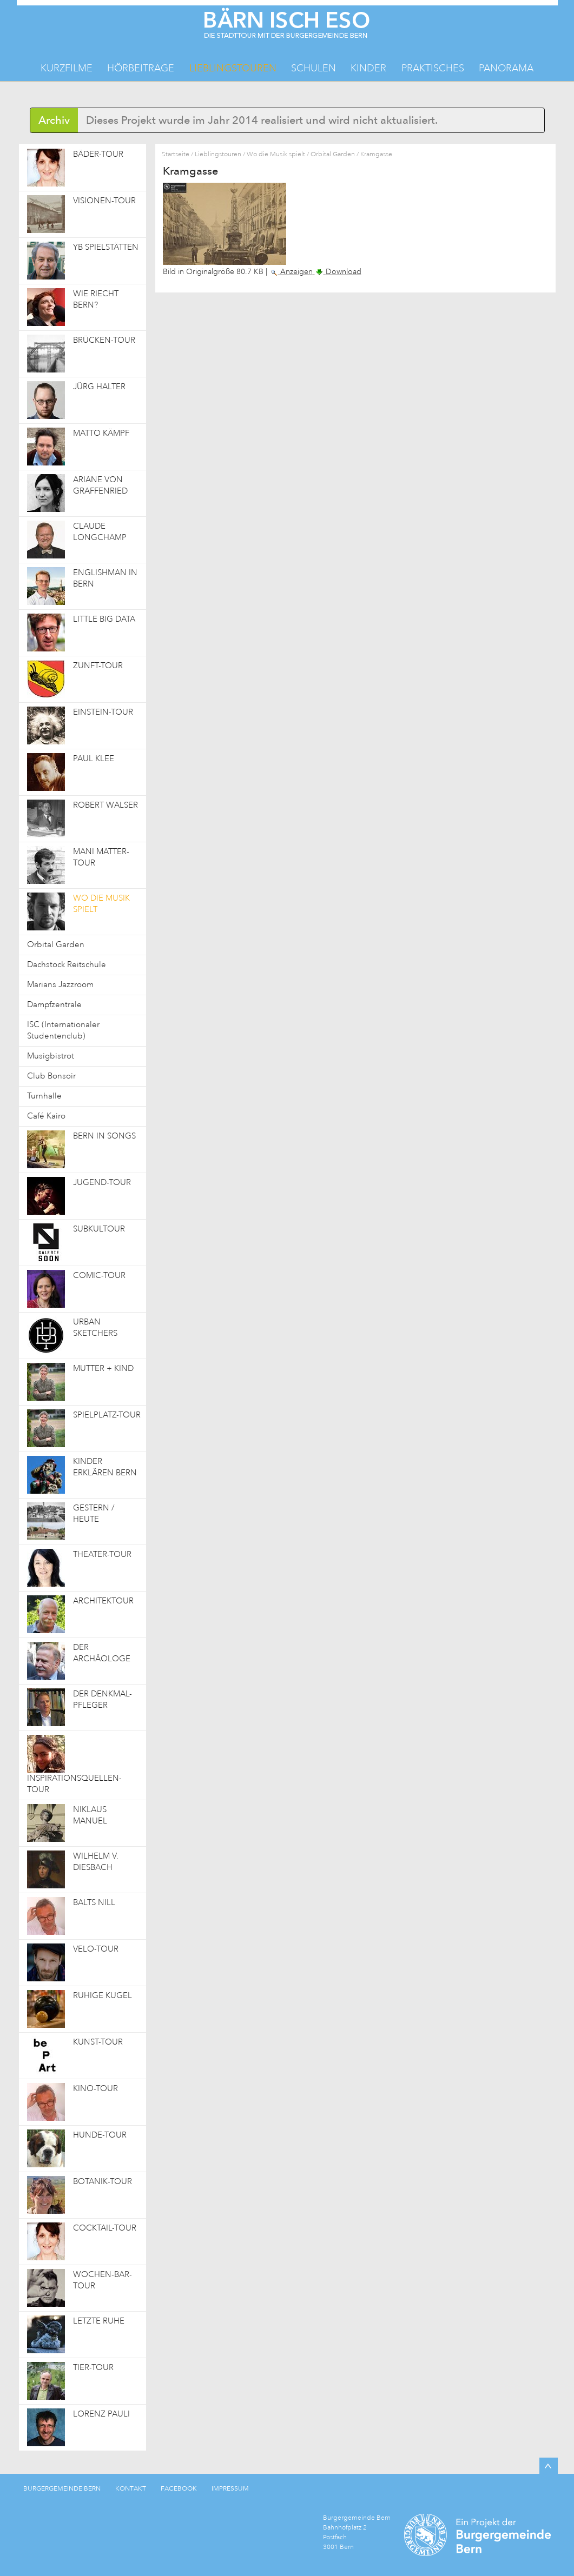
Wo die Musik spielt (276, 154)
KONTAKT (130, 2488)
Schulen (313, 68)
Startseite (175, 154)
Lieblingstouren (232, 68)
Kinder (368, 68)
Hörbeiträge (140, 68)
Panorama (506, 68)
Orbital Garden (333, 154)
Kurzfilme (67, 68)
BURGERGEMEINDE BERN (62, 2488)
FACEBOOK (179, 2488)
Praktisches (432, 68)
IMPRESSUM (230, 2488)
